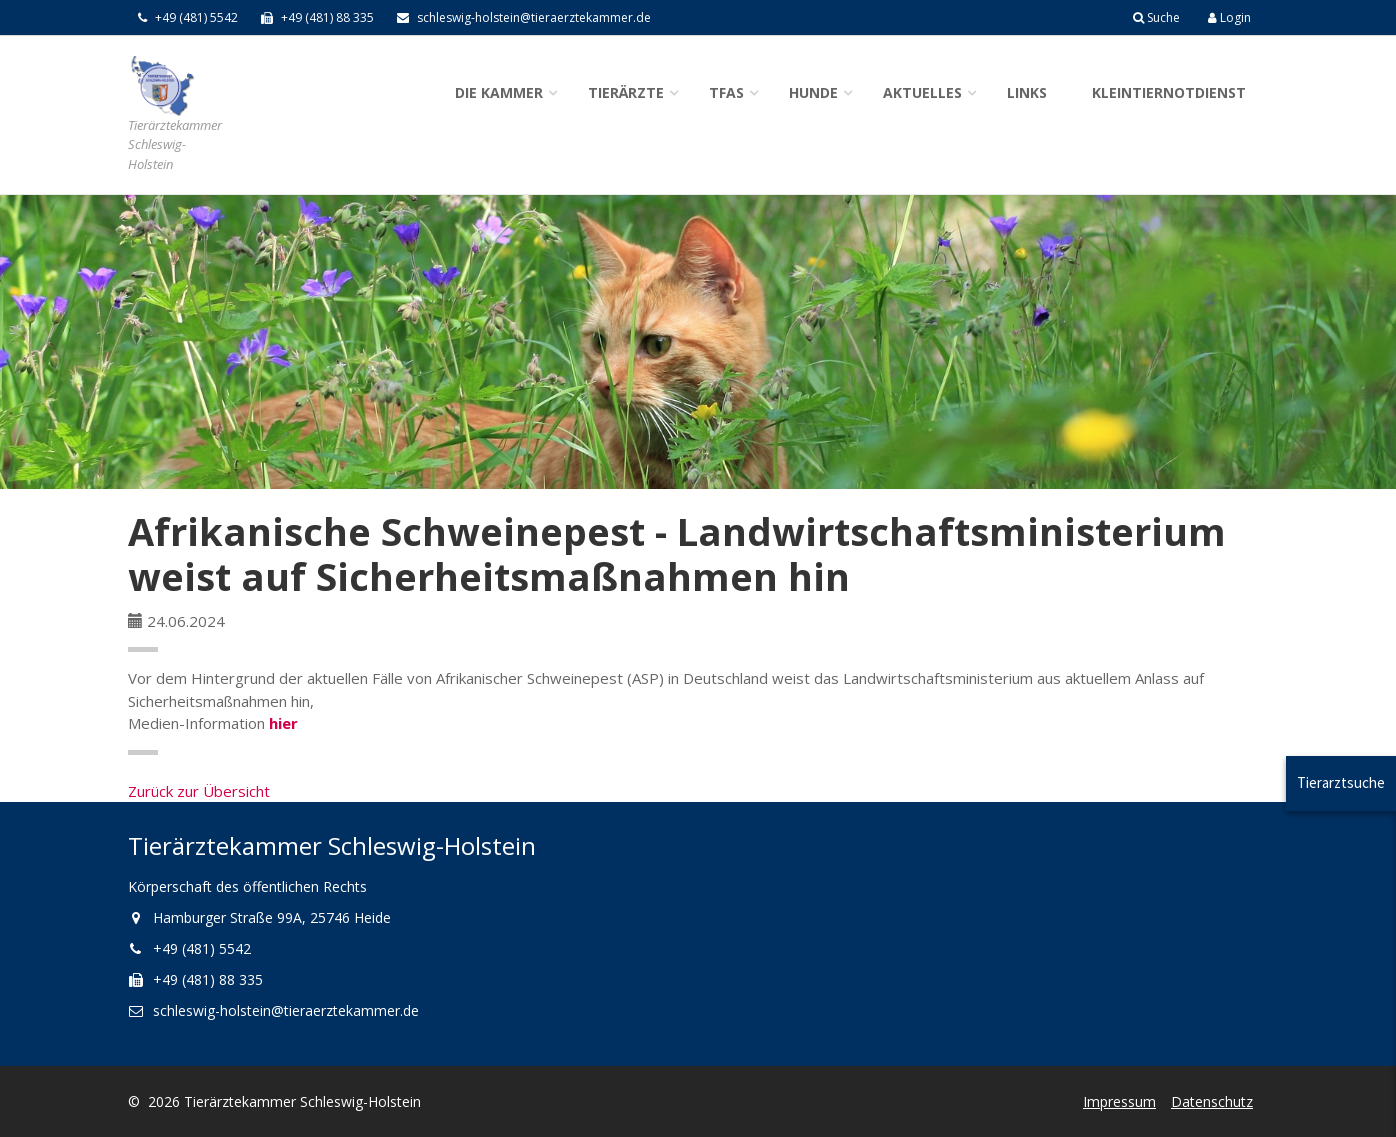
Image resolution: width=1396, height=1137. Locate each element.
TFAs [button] (726, 92)
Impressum (1119, 1101)
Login (1229, 17)
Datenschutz (1212, 1101)
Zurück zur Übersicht (199, 791)
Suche (1156, 17)
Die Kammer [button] (499, 92)
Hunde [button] (813, 92)
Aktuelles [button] (922, 92)
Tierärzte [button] (626, 92)
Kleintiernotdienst (1169, 92)
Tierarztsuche (1341, 782)
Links (1027, 92)
